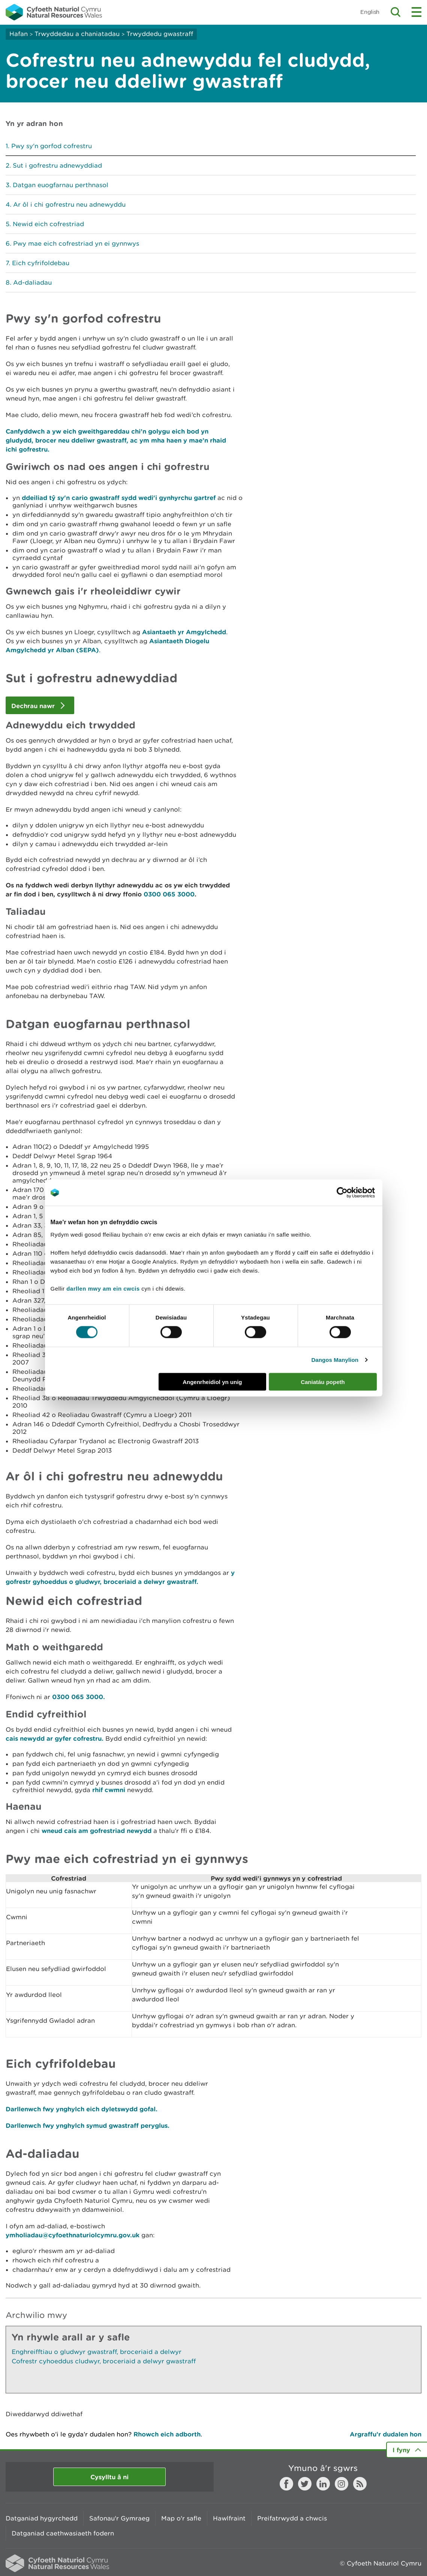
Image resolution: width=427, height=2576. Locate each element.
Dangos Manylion (334, 1360)
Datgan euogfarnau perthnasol (60, 185)
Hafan (18, 34)
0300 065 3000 (169, 894)
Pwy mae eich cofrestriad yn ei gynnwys (76, 243)
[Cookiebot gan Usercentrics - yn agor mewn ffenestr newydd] (355, 1192)
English (369, 11)
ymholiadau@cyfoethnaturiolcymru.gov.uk (72, 2234)
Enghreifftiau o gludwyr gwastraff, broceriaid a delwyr (96, 2351)
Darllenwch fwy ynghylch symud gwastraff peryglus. (87, 2125)
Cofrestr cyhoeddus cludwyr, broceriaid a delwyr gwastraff (104, 2361)
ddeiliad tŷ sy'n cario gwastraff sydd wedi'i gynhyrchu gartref (119, 497)
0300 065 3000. (78, 1696)
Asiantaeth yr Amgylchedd (184, 631)
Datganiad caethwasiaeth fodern (63, 2533)
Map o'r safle (181, 2518)
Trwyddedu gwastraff (159, 34)
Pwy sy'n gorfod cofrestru (51, 146)
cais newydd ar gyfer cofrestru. (54, 1738)
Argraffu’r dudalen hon (385, 2434)
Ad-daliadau (32, 282)
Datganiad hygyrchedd (42, 2518)
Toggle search (395, 12)
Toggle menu (416, 12)
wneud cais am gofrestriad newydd (97, 1830)
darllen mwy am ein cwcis (102, 1288)
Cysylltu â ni (109, 2476)
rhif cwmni (108, 1789)
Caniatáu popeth (323, 1381)
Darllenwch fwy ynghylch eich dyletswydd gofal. (81, 2108)
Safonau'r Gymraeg (119, 2518)
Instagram (341, 2483)
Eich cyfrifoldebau (40, 263)
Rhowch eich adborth (167, 2434)
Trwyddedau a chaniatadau (77, 34)
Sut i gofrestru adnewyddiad (57, 165)
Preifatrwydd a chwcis (292, 2518)
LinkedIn (323, 2483)
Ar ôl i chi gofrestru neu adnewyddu (69, 204)
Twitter (305, 2483)
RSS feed (360, 2483)
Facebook (286, 2483)
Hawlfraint (229, 2518)
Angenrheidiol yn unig (212, 1381)
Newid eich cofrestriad (48, 224)
